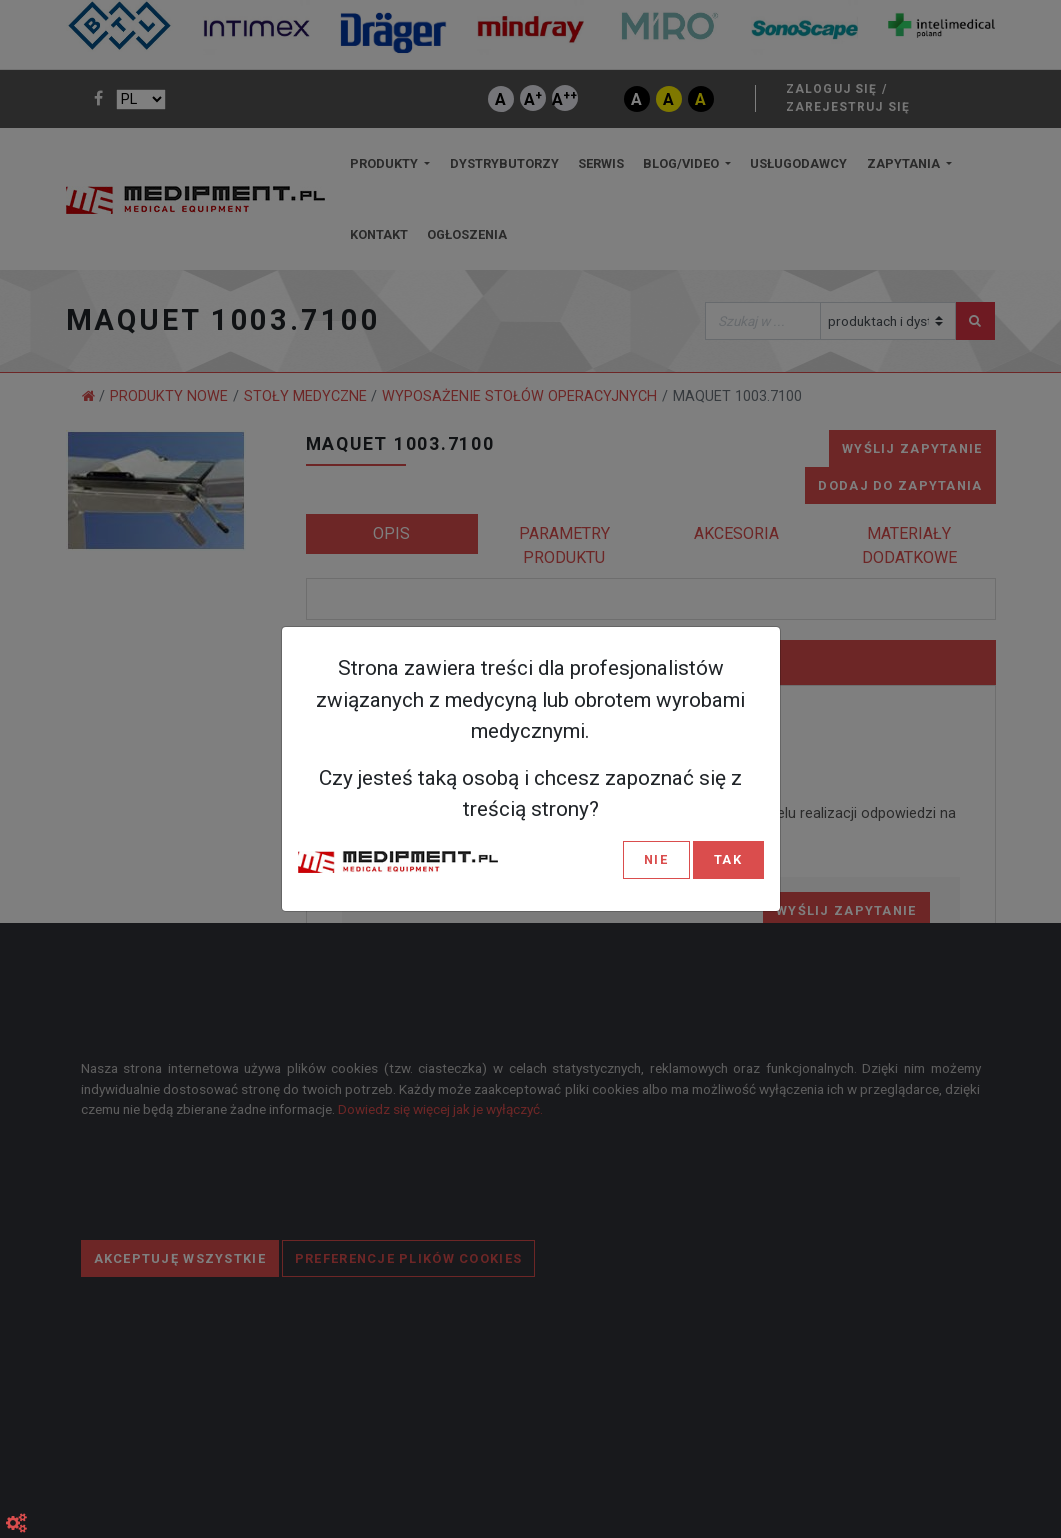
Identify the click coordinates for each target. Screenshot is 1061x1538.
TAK (728, 859)
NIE (656, 859)
